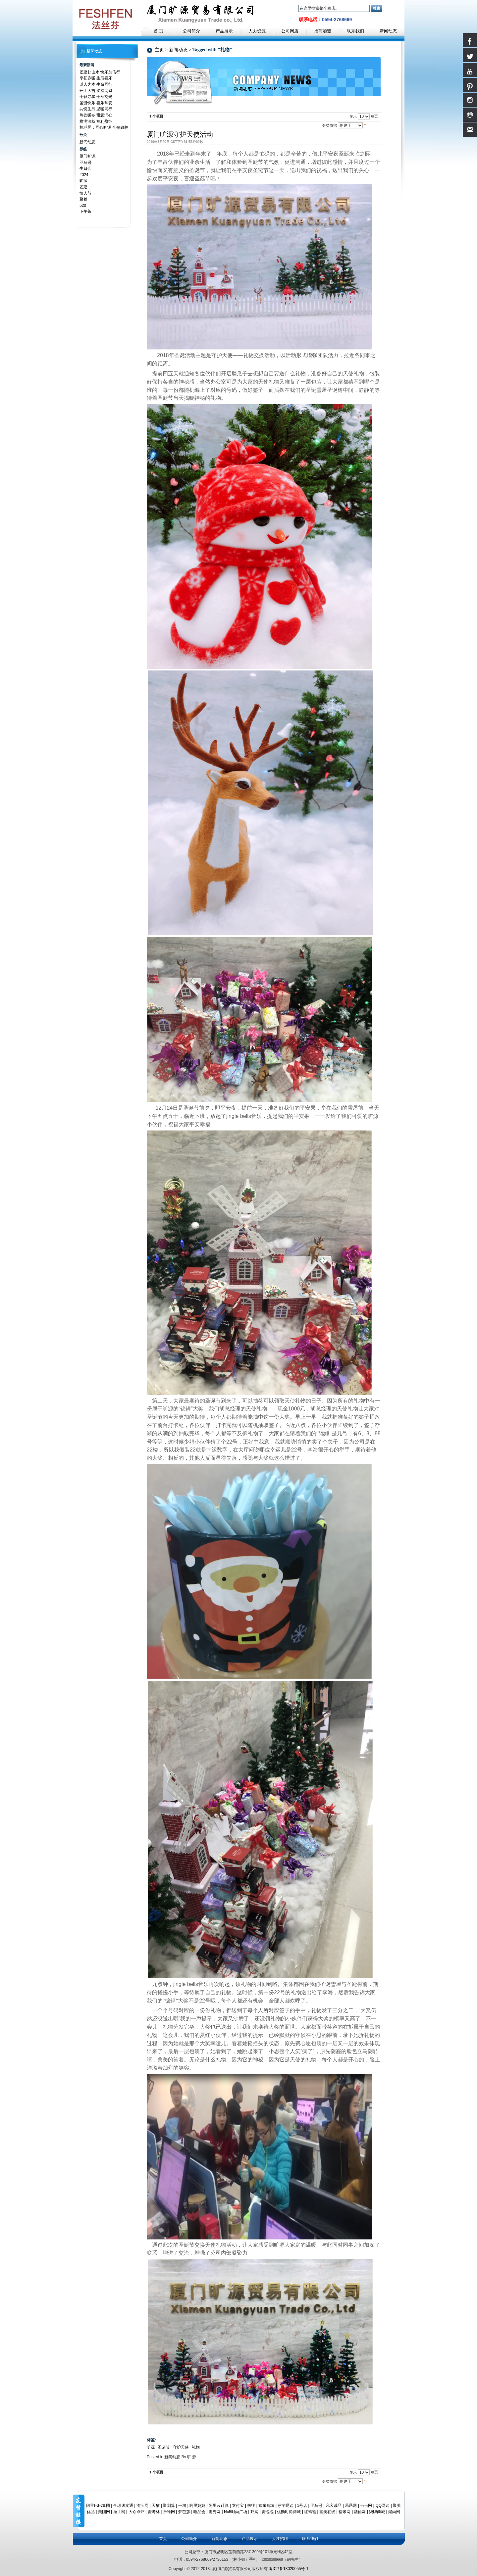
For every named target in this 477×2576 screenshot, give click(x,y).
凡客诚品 (334, 2505)
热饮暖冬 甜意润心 (96, 115)
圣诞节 (164, 2447)
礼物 (196, 2447)
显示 (353, 116)
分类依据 (329, 125)
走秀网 (215, 2511)
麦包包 (268, 2511)
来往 (251, 2505)
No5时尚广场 (235, 2511)
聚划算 (169, 2505)
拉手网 (119, 2511)
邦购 (254, 2511)
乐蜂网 (169, 2511)
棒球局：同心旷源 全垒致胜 (104, 127)
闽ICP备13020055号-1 (288, 2568)
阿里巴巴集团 (98, 2505)
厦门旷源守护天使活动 (180, 134)
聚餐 (83, 199)
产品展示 (250, 2538)
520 (83, 205)
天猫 (156, 2505)
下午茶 (85, 211)
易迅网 (351, 2505)
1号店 (302, 2505)
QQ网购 (382, 2505)
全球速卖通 (123, 2505)
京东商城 (266, 2505)
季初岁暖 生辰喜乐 (96, 78)
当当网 (366, 2505)
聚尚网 (394, 2511)
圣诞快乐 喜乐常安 (96, 103)
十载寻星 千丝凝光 (96, 96)
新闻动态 (178, 49)
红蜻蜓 (310, 2511)
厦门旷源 (87, 156)
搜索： (294, 8)
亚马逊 (85, 162)
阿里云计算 (219, 2505)
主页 (159, 49)
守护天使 (181, 2447)
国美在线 (327, 2511)
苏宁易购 (285, 2505)
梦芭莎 (184, 2511)
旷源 (151, 2447)
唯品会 (199, 2511)
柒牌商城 (377, 2511)
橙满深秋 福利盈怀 (96, 121)
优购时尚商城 (289, 2511)
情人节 (85, 193)
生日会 (85, 168)
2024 (84, 174)
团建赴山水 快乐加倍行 (100, 72)
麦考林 (154, 2511)
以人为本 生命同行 (96, 84)
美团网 (104, 2511)
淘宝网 (142, 2505)
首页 (163, 2538)
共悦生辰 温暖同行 (96, 109)
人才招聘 (280, 2538)
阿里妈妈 (197, 2505)
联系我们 (310, 2538)
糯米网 (344, 2511)
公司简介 (189, 2538)
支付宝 (238, 2505)
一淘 (182, 2505)
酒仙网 (360, 2511)
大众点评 (136, 2511)
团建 (83, 187)
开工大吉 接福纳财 (96, 90)
